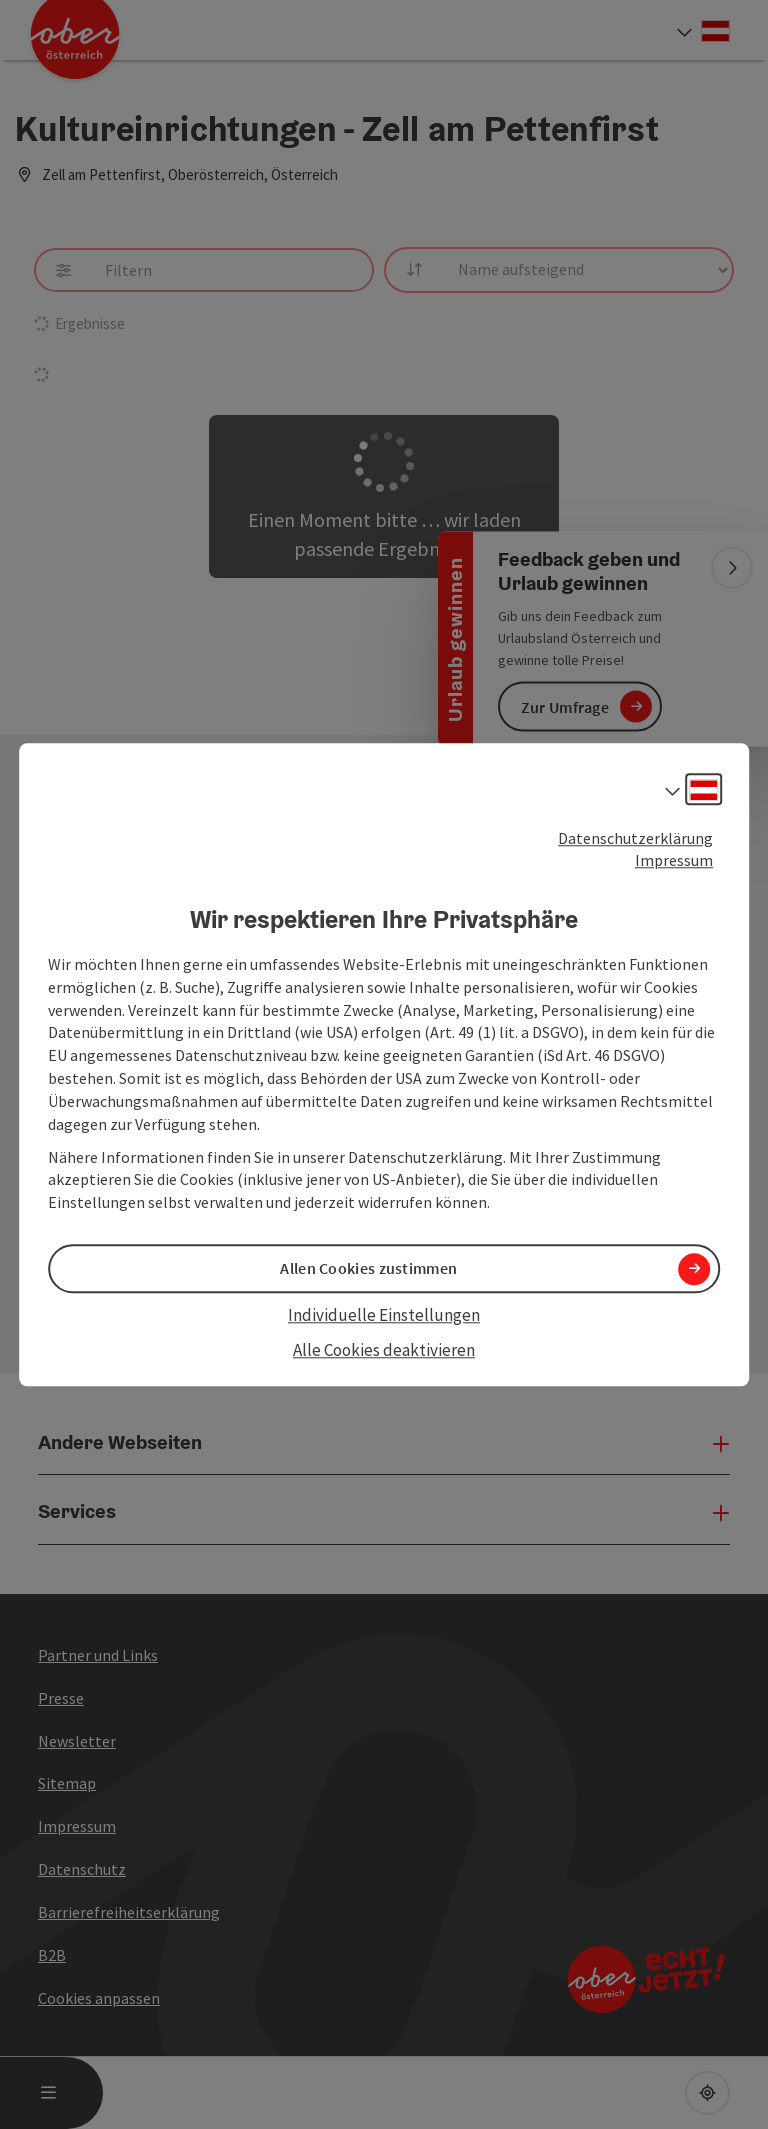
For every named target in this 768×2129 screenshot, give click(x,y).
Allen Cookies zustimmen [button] (368, 1269)
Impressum (674, 861)
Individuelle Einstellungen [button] (384, 1316)
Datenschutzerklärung (635, 838)
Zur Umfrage (565, 706)
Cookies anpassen (99, 1998)
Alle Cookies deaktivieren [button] (384, 1350)
